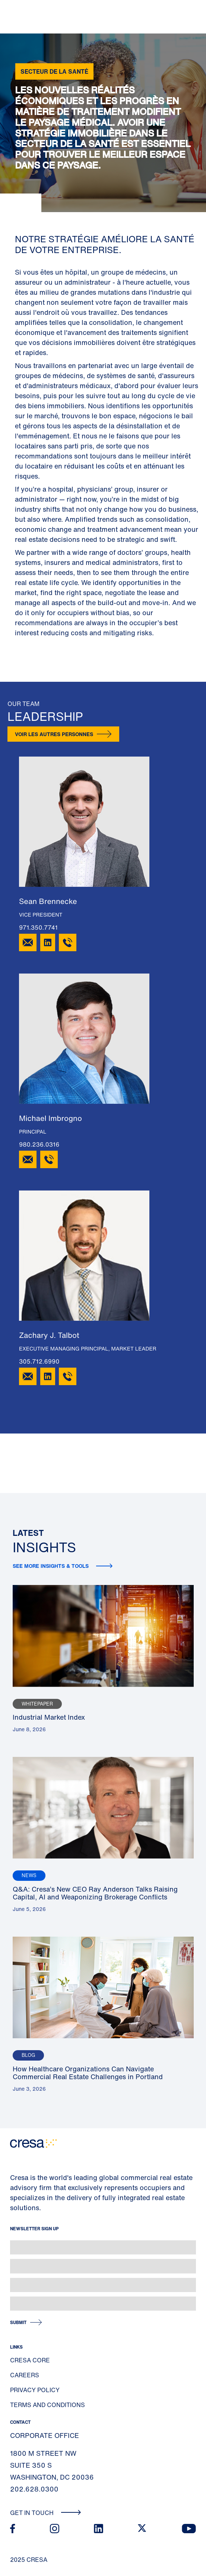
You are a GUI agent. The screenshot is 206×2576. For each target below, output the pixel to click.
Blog (28, 2055)
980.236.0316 (39, 1144)
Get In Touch (45, 2512)
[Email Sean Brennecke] (28, 942)
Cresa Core (30, 2360)
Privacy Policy (35, 2389)
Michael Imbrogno (50, 1118)
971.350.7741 (38, 927)
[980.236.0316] (49, 1159)
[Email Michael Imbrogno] (28, 1159)
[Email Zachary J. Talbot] (28, 1376)
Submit (18, 2322)
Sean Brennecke (48, 901)
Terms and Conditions (47, 2404)
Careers (24, 2375)
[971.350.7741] (67, 942)
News (29, 1875)
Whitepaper (37, 1703)
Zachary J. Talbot (49, 1335)
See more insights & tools (51, 1566)
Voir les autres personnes (54, 734)
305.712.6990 (39, 1361)
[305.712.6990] (67, 1376)
